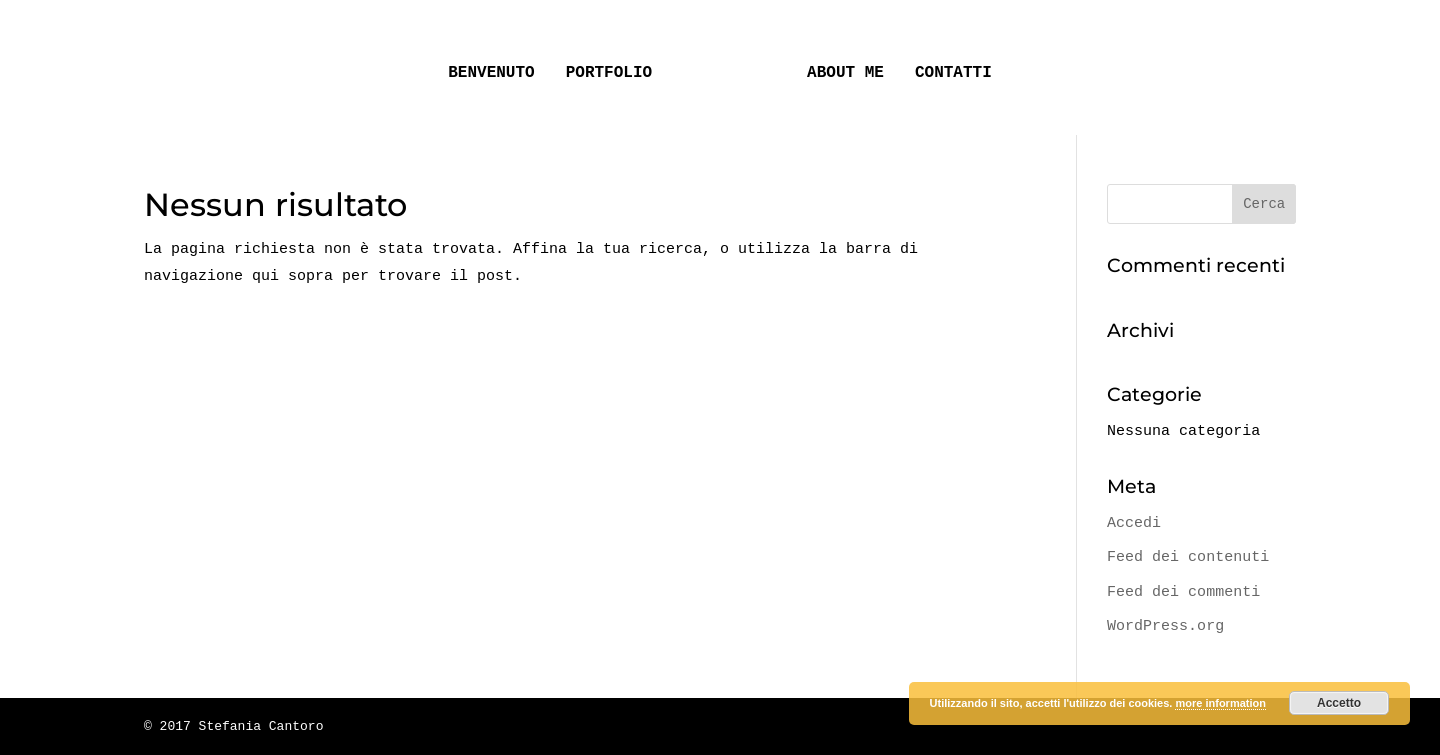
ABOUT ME (838, 66)
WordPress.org (1165, 626)
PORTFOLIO (616, 66)
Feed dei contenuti (1188, 557)
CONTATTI (946, 66)
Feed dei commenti (1183, 592)
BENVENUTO (498, 66)
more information (1220, 703)
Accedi (1134, 523)
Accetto (1339, 703)
